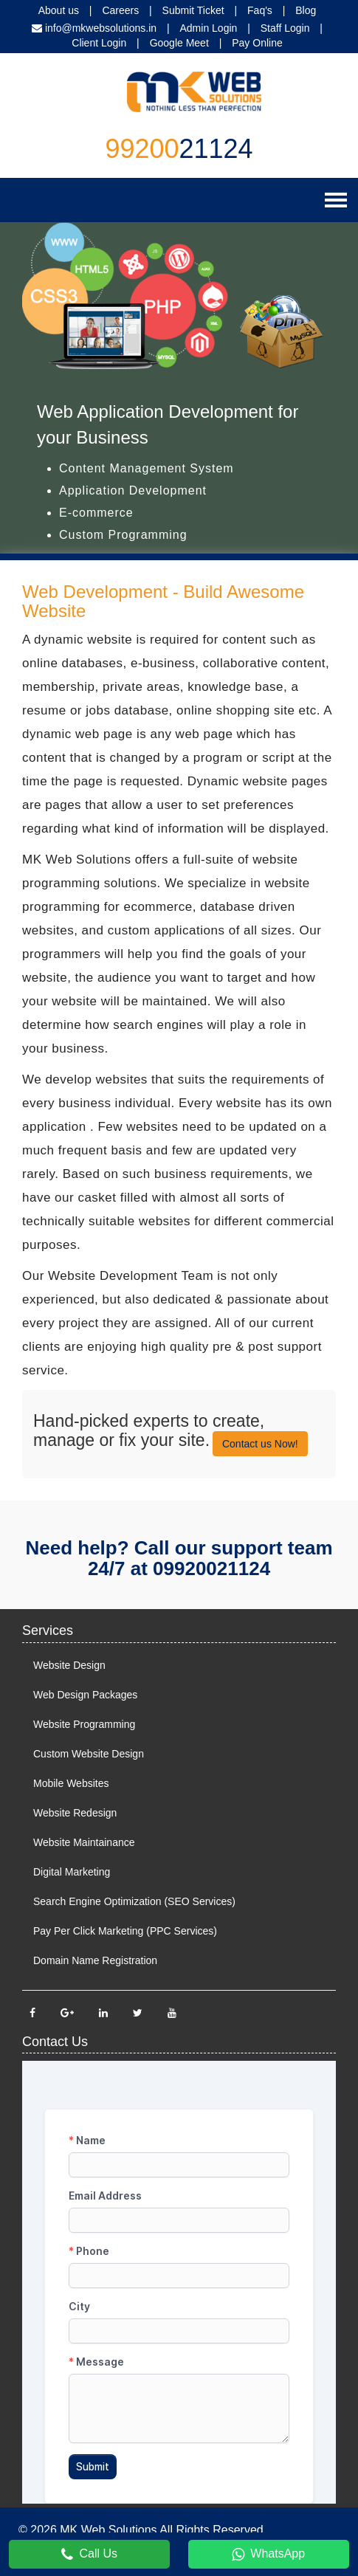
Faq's (259, 10)
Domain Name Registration (95, 1960)
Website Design (69, 1665)
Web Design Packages (85, 1695)
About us (58, 10)
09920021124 (211, 1568)
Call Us (89, 2554)
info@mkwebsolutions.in (100, 28)
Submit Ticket (193, 10)
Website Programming (84, 1724)
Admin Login (209, 28)
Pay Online (257, 43)
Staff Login (285, 28)
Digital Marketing (71, 1872)
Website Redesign (75, 1813)
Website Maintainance (83, 1842)
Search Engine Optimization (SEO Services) (134, 1901)
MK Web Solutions (108, 2530)
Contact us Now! (260, 1444)
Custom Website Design (88, 1754)
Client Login (99, 43)
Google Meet (179, 43)
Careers (120, 10)
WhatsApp (268, 2554)
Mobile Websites (71, 1783)
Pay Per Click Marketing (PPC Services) (125, 1931)
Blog (305, 10)
